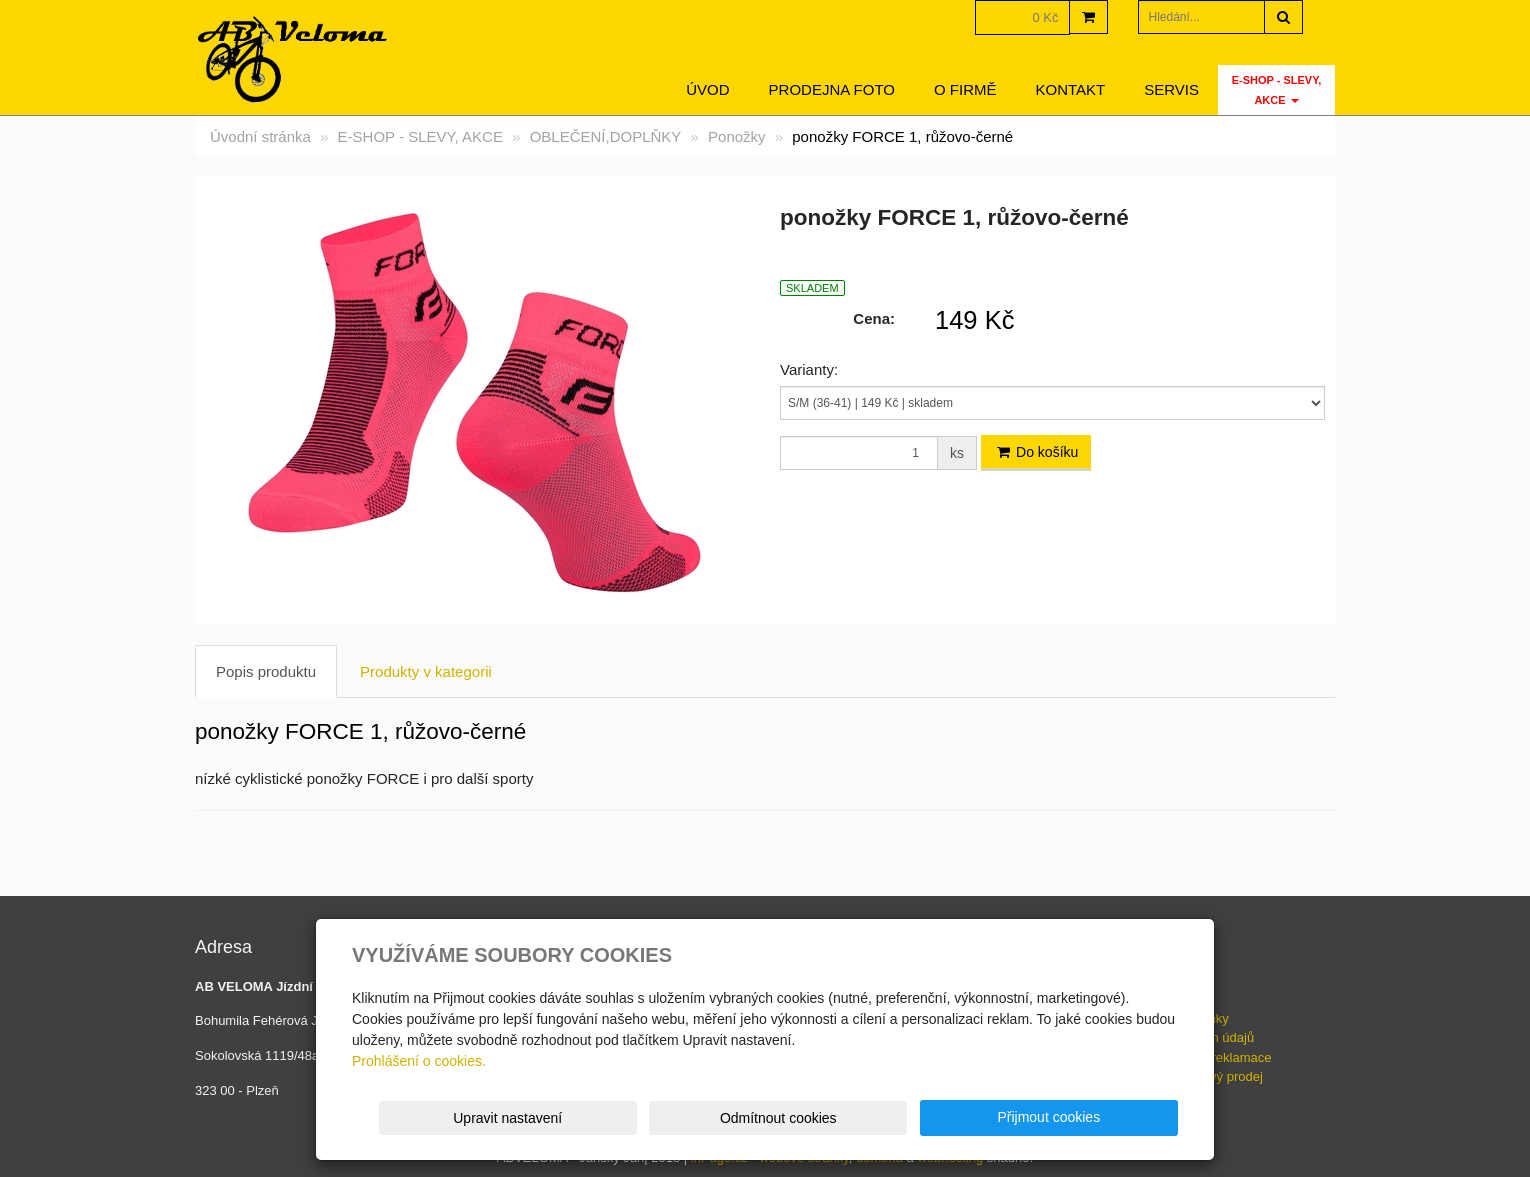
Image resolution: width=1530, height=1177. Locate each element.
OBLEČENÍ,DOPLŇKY (606, 136)
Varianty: (809, 369)
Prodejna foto (832, 89)
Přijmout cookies (1101, 1117)
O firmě (965, 89)
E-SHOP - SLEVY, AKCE (1277, 90)
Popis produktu (266, 671)
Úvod (707, 89)
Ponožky (737, 136)
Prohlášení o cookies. (419, 1061)
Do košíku (1036, 452)
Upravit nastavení (771, 1118)
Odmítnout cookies (936, 1118)
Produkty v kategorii (426, 671)
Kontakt (1071, 89)
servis (1171, 89)
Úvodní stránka (260, 136)
